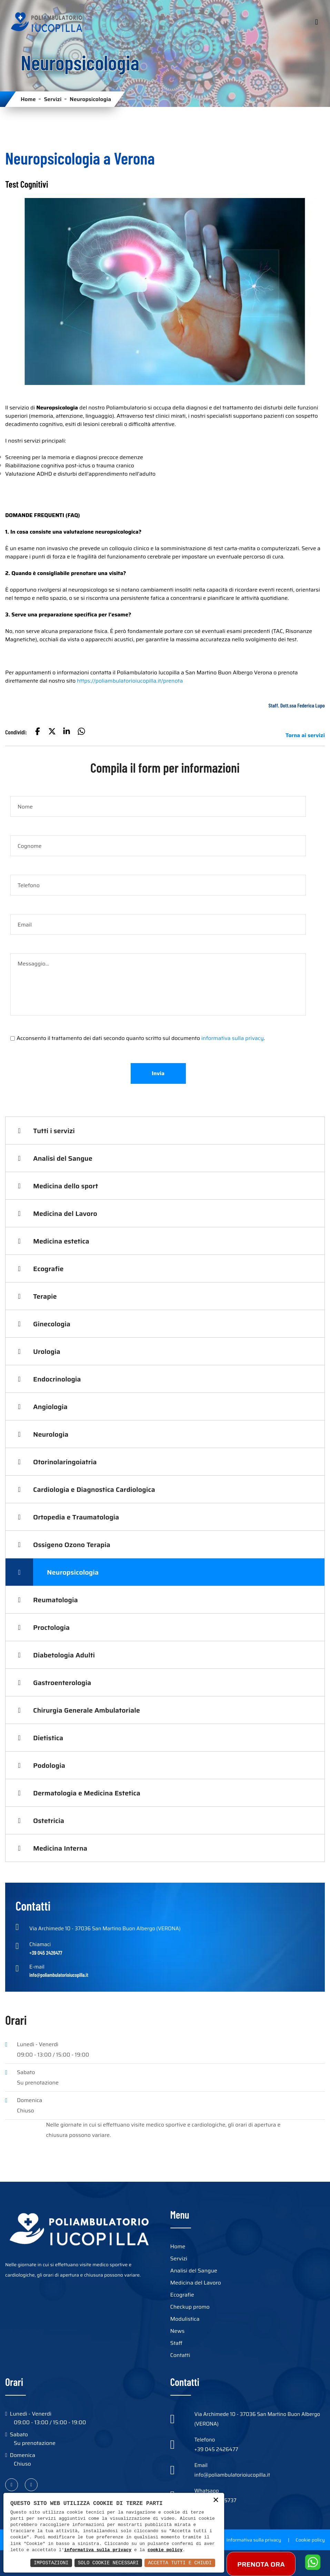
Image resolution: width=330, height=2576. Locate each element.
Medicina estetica (61, 1241)
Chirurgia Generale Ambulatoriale (86, 1710)
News (177, 2331)
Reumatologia (55, 1599)
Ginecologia (51, 1323)
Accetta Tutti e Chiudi (180, 2562)
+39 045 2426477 (216, 2449)
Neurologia (50, 1434)
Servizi (52, 99)
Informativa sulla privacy (253, 2539)
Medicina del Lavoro (65, 1213)
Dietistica (48, 1737)
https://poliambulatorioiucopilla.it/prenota (130, 680)
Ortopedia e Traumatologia (76, 1517)
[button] (37, 732)
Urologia (46, 1351)
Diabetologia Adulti (64, 1655)
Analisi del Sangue (62, 1158)
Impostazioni (51, 2562)
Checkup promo (190, 2306)
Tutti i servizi (54, 1130)
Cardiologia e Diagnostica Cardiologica (94, 1489)
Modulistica (185, 2319)
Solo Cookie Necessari (108, 2562)
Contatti (180, 2355)
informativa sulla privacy (232, 1038)
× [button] (216, 2501)
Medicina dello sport (65, 1185)
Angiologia (50, 1406)
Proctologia (51, 1627)
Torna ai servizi (305, 735)
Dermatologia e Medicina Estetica (86, 1793)
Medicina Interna (60, 1848)
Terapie (45, 1296)
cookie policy (165, 2550)
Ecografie (48, 1268)
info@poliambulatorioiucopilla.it (232, 2475)
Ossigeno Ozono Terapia (71, 1544)
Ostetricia (48, 1820)
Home (28, 99)
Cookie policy (310, 2539)
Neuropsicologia (73, 1572)
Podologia (49, 1765)
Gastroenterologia (62, 1682)
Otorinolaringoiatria (65, 1461)
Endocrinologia (57, 1379)
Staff (176, 2343)
